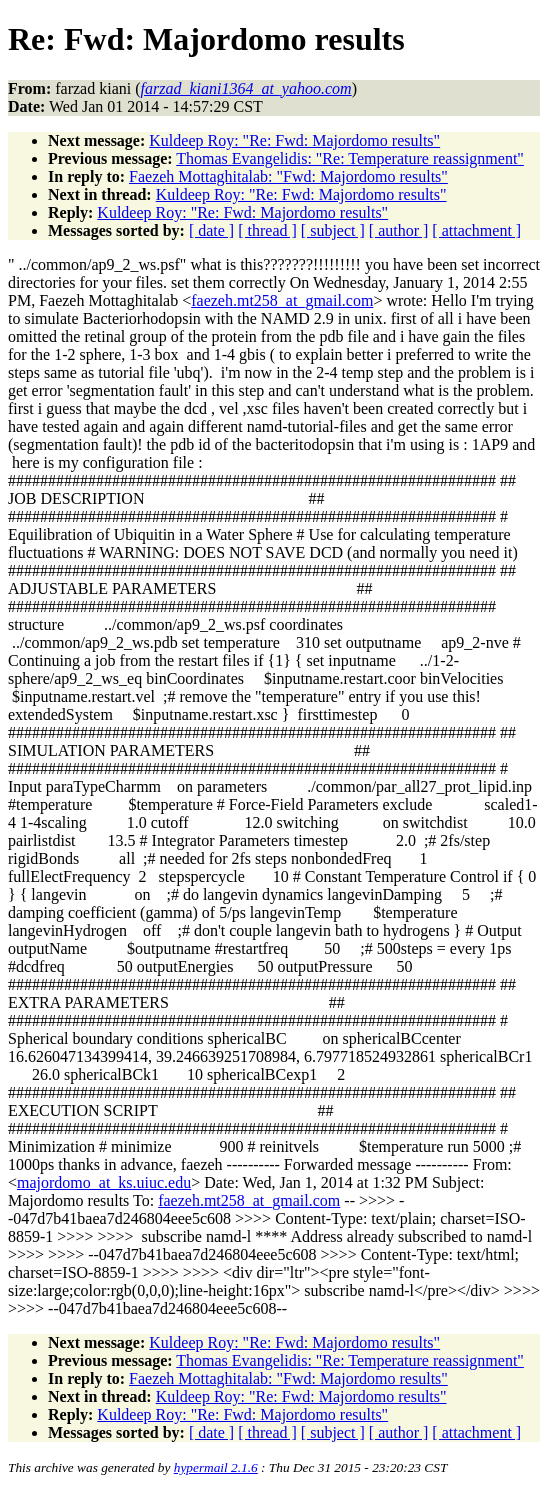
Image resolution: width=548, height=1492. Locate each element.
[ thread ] (267, 230)
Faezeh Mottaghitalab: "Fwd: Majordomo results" (288, 176)
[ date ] (211, 230)
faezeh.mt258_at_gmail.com (282, 300)
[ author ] (399, 230)
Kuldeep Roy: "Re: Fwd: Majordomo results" (294, 140)
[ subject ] (333, 230)
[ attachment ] (476, 230)
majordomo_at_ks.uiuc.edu (104, 1182)
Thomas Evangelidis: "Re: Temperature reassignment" (350, 158)
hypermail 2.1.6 (216, 1467)
